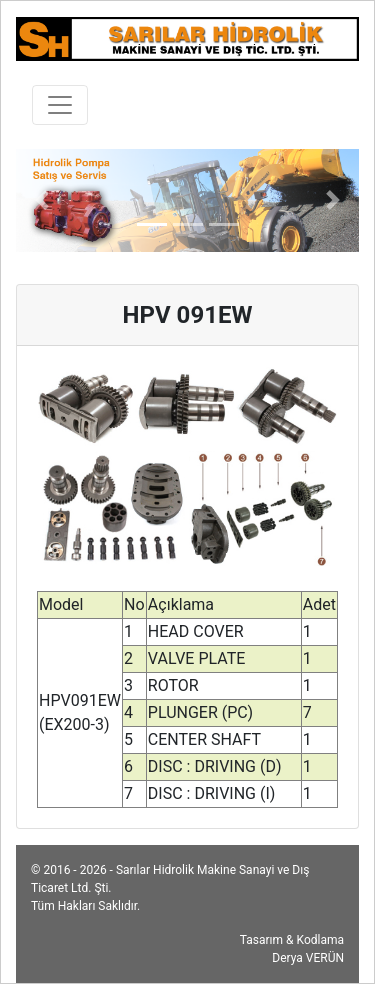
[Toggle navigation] (60, 105)
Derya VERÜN (308, 958)
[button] (41, 200)
